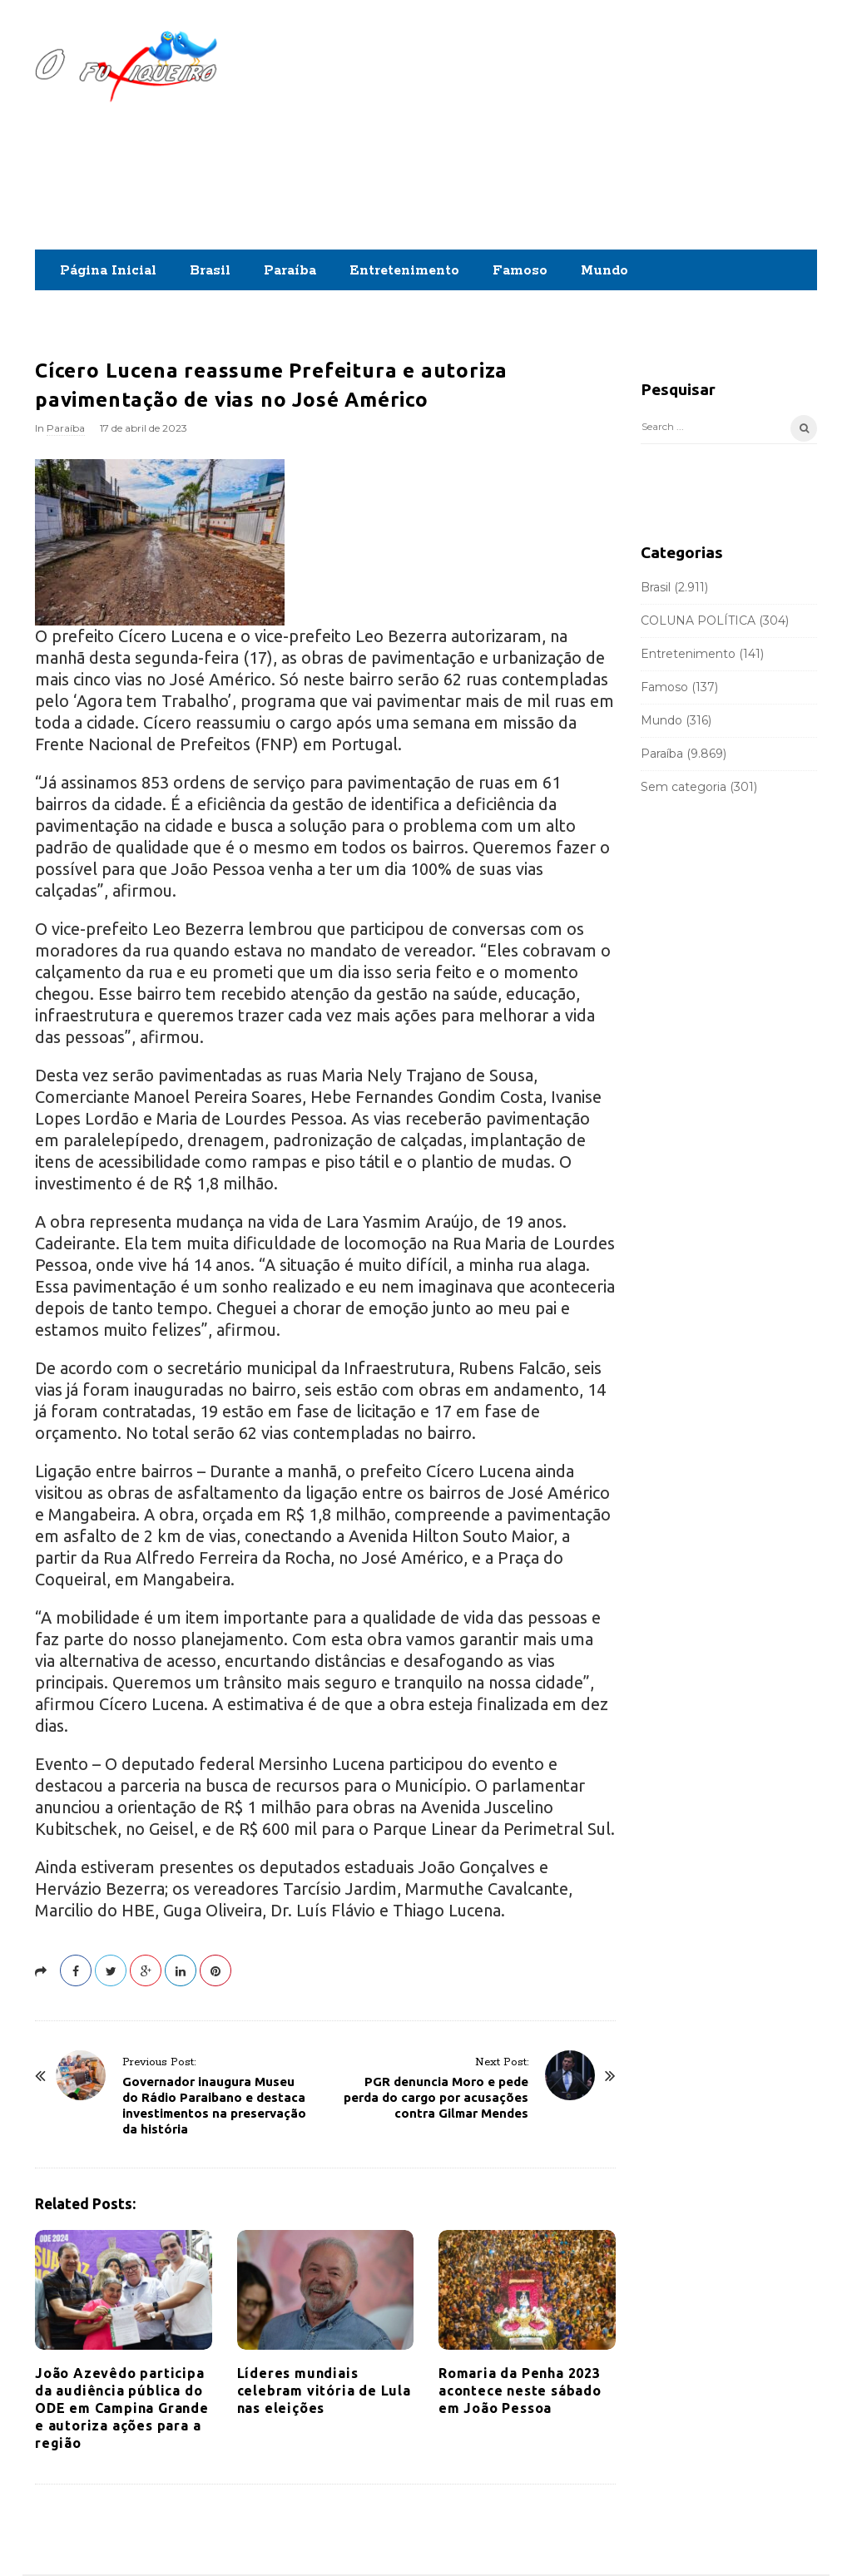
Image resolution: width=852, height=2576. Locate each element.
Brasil (210, 270)
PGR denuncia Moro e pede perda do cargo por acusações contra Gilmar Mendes (436, 2097)
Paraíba (290, 270)
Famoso (520, 270)
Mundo (604, 270)
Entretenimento (404, 270)
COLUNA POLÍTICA (698, 620)
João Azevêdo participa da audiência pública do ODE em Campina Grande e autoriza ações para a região (122, 2408)
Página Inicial (108, 270)
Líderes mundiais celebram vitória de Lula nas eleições (324, 2390)
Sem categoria (683, 786)
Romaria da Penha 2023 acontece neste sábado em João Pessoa (520, 2390)
